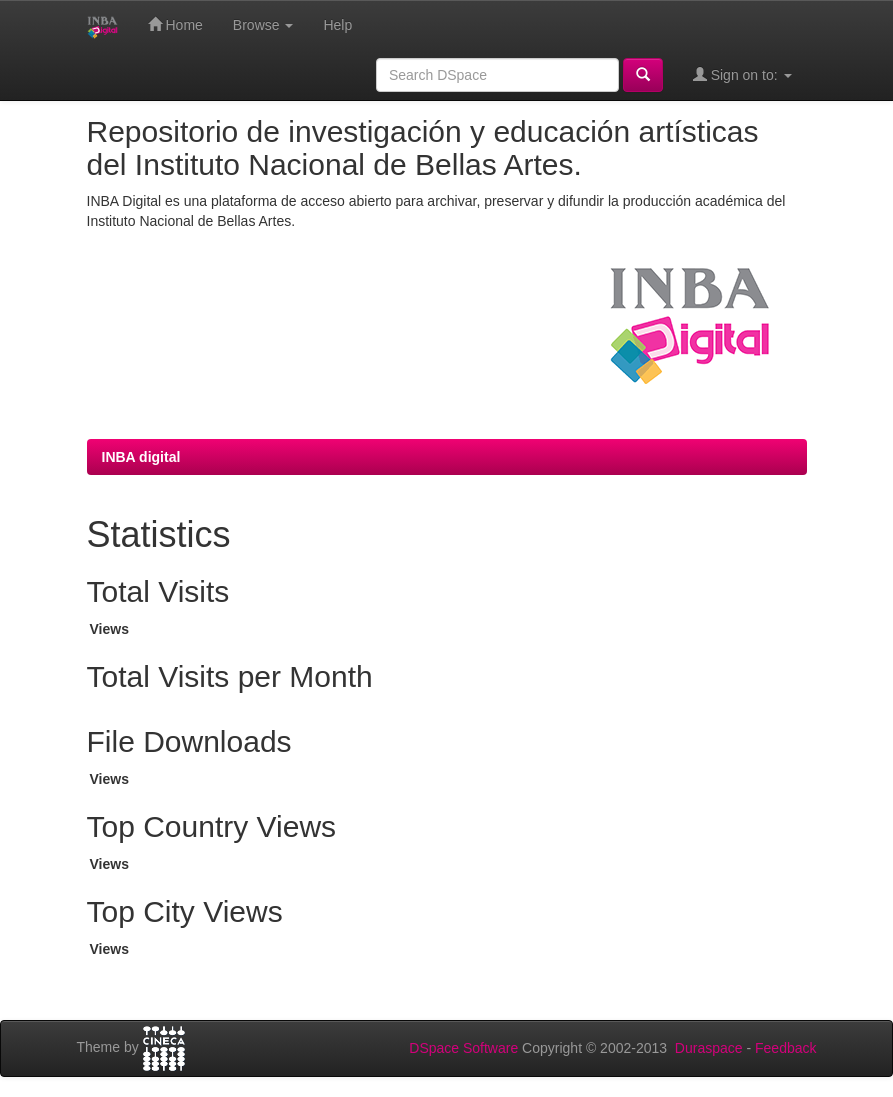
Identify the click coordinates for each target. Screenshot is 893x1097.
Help (337, 25)
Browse (263, 25)
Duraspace (709, 1048)
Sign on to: (742, 74)
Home (175, 24)
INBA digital (141, 457)
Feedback (785, 1048)
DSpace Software (463, 1048)
